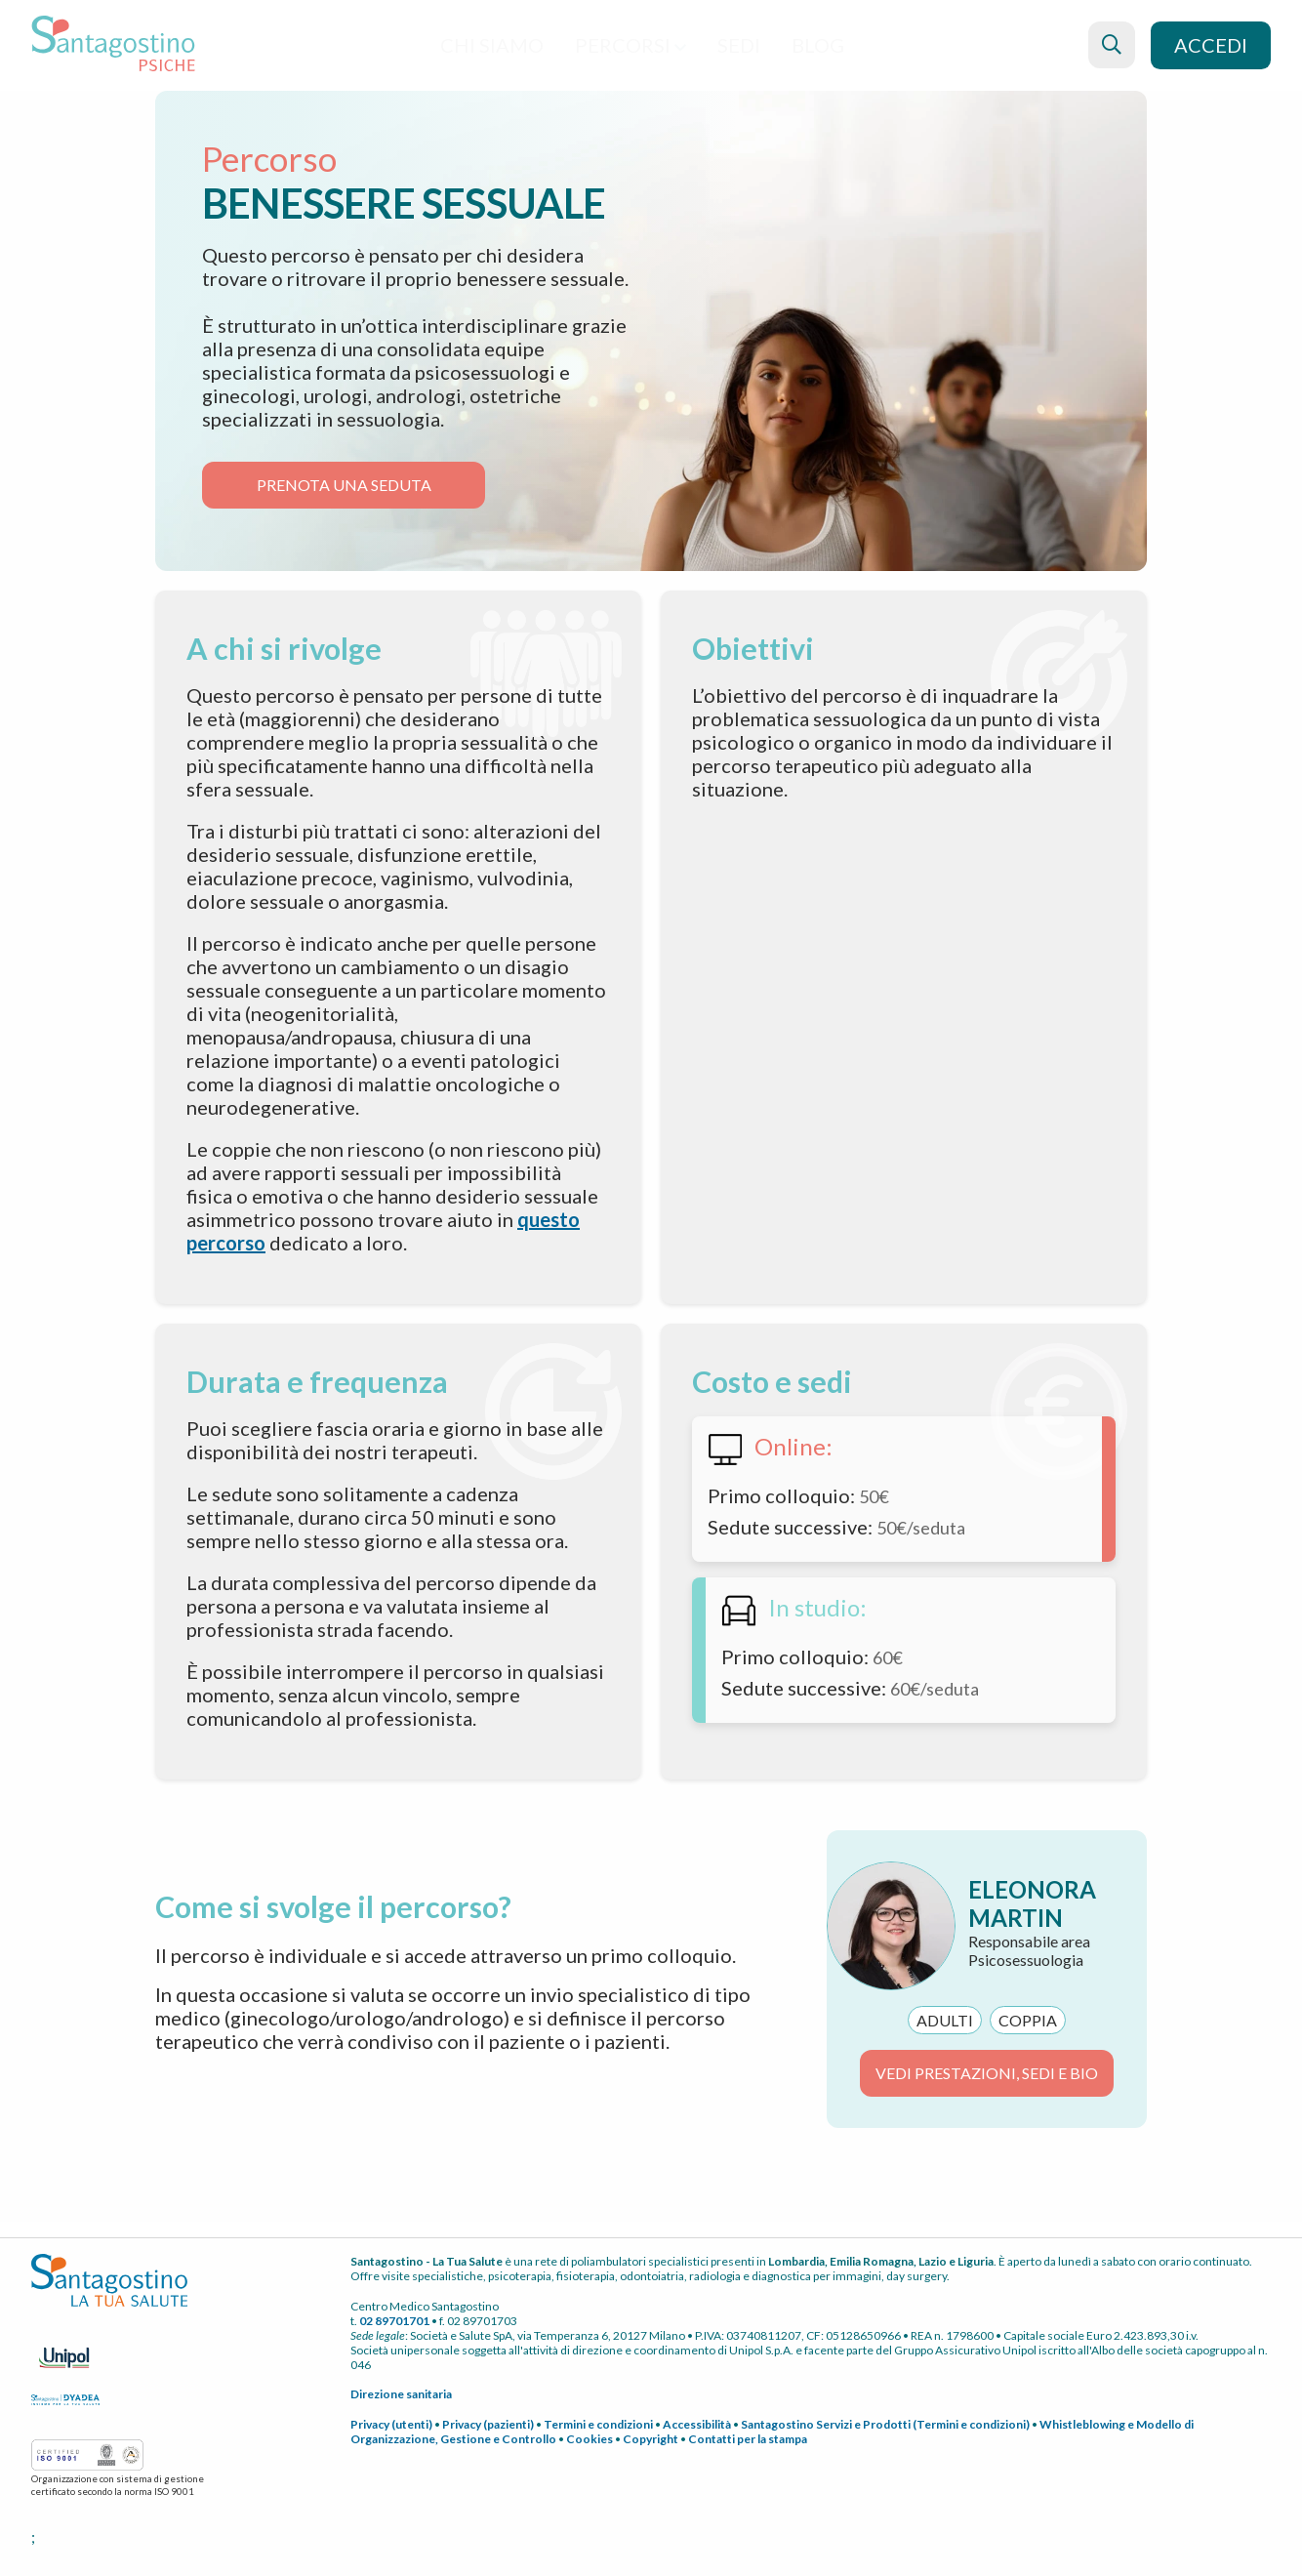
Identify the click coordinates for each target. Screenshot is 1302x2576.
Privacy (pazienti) (488, 2424)
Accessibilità (697, 2424)
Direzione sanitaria (401, 2394)
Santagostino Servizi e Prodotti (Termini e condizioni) (885, 2424)
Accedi (1210, 45)
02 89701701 (394, 2320)
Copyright (650, 2439)
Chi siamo (492, 45)
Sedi (738, 45)
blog (818, 45)
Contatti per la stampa (747, 2439)
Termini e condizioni (598, 2424)
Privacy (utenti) (391, 2424)
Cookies (589, 2439)
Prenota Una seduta (344, 484)
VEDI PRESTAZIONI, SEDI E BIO (986, 2073)
